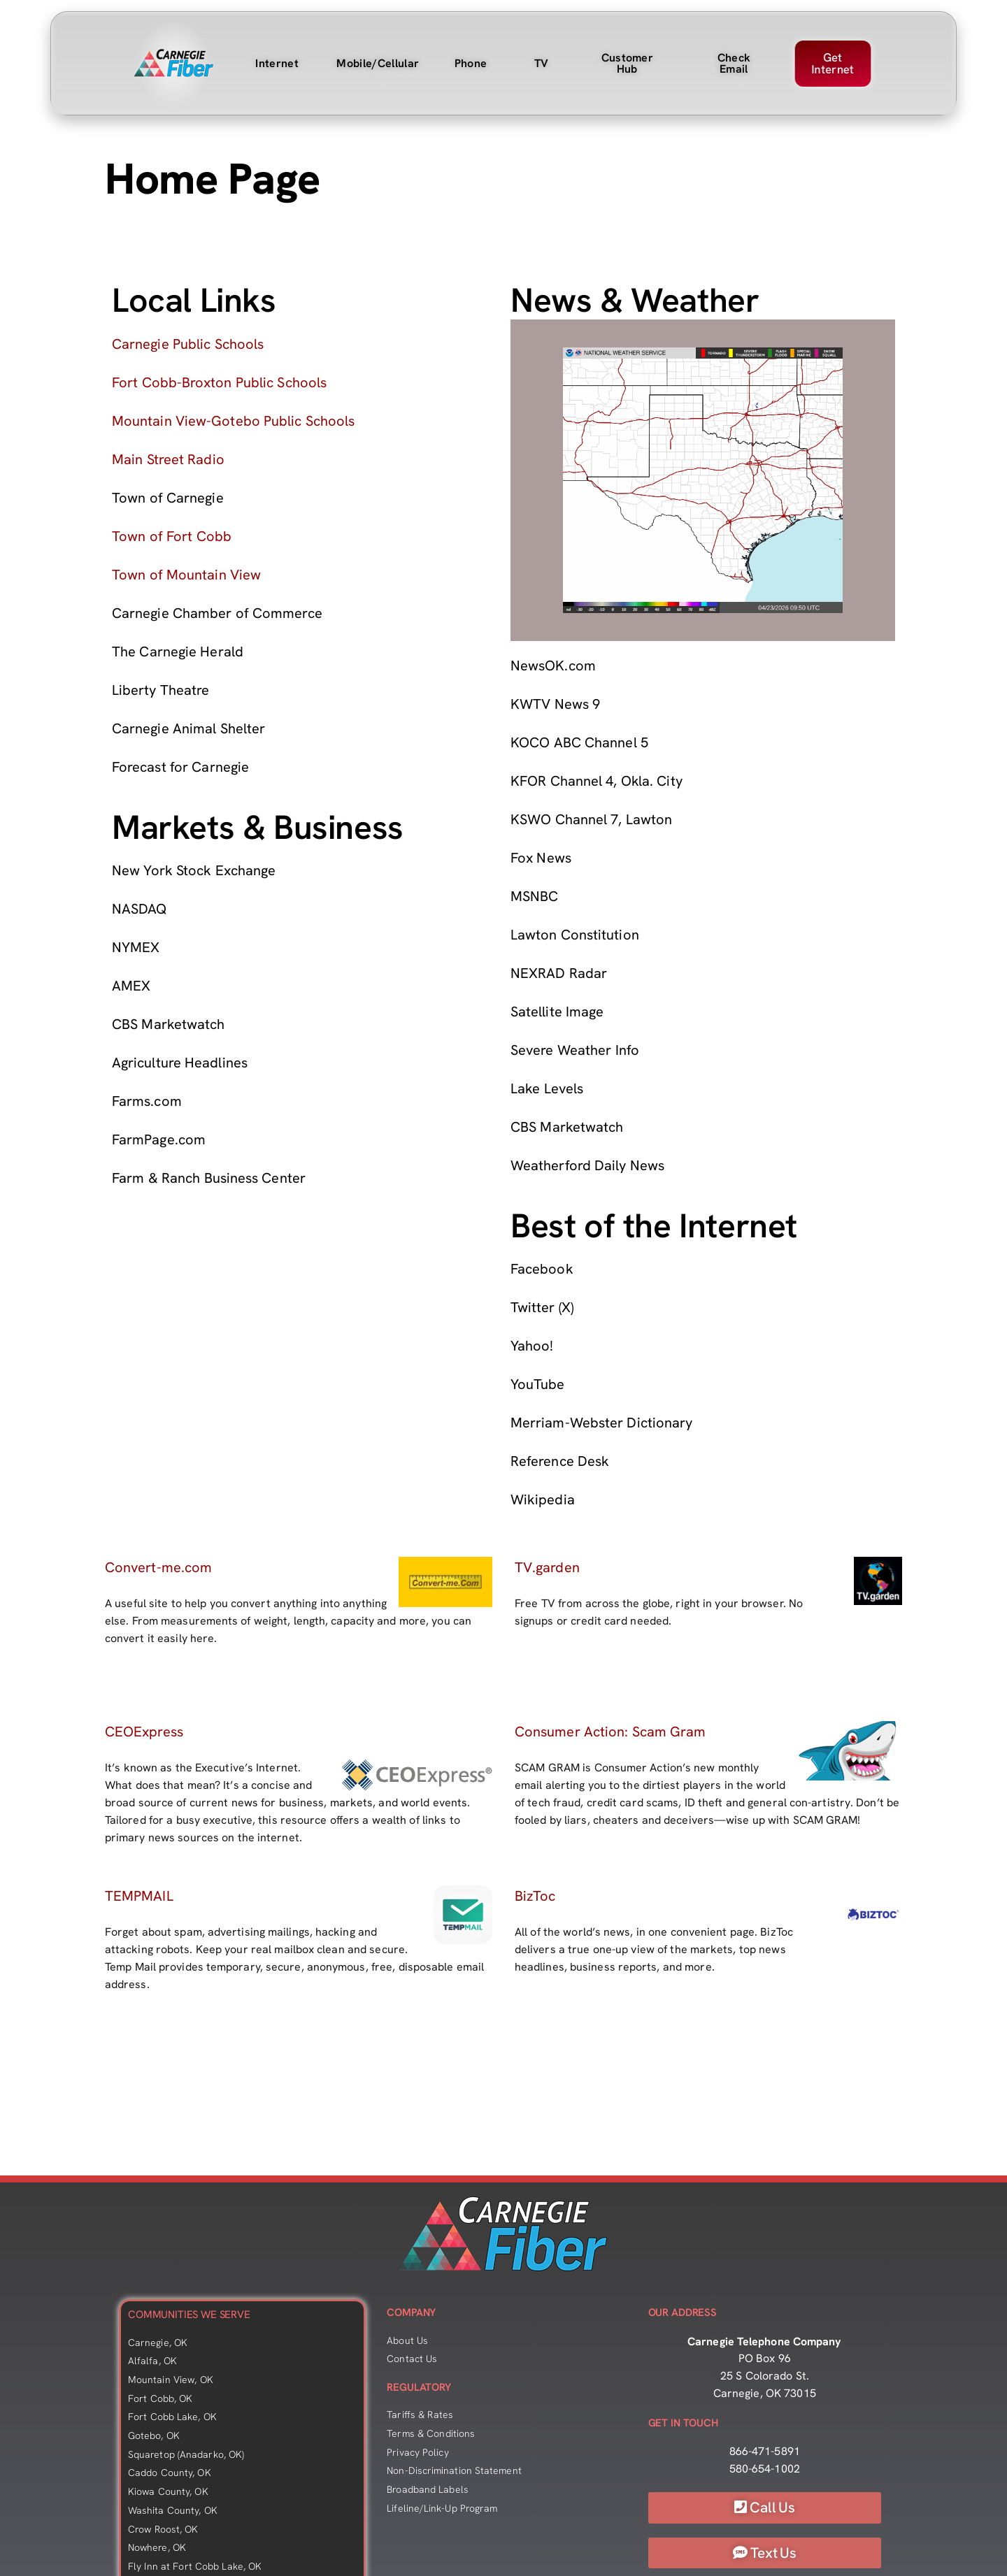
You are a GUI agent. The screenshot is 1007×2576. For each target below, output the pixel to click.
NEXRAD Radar (558, 973)
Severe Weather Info (574, 1050)
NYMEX (135, 947)
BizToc (535, 1896)
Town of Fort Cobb (171, 536)
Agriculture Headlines (180, 1062)
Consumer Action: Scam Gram (610, 1731)
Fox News (540, 858)
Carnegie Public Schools (188, 344)
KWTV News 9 (555, 704)
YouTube (537, 1384)
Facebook (541, 1269)
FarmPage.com (159, 1139)
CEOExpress (144, 1731)
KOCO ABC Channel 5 (579, 742)
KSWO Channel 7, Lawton (591, 819)
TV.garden (547, 1567)
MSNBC (534, 896)
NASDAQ (139, 909)
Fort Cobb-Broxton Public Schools (219, 382)
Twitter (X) (541, 1307)
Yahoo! (531, 1346)
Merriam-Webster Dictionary (601, 1422)
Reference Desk (559, 1461)
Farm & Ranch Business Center (209, 1178)
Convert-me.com (158, 1567)
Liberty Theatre (160, 690)
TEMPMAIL (139, 1896)
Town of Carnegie (168, 498)
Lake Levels (546, 1088)
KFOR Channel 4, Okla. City (596, 781)
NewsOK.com (553, 665)
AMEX (131, 986)
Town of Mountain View (186, 575)
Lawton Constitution (574, 935)
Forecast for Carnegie (180, 767)
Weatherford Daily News (587, 1165)
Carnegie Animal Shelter (188, 728)
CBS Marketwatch (168, 1024)
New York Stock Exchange (194, 870)
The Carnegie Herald (177, 651)
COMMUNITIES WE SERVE (189, 2315)
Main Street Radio (168, 459)
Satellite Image (557, 1011)
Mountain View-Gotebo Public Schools (233, 421)
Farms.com (147, 1101)
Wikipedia (542, 1499)
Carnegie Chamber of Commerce (217, 613)
